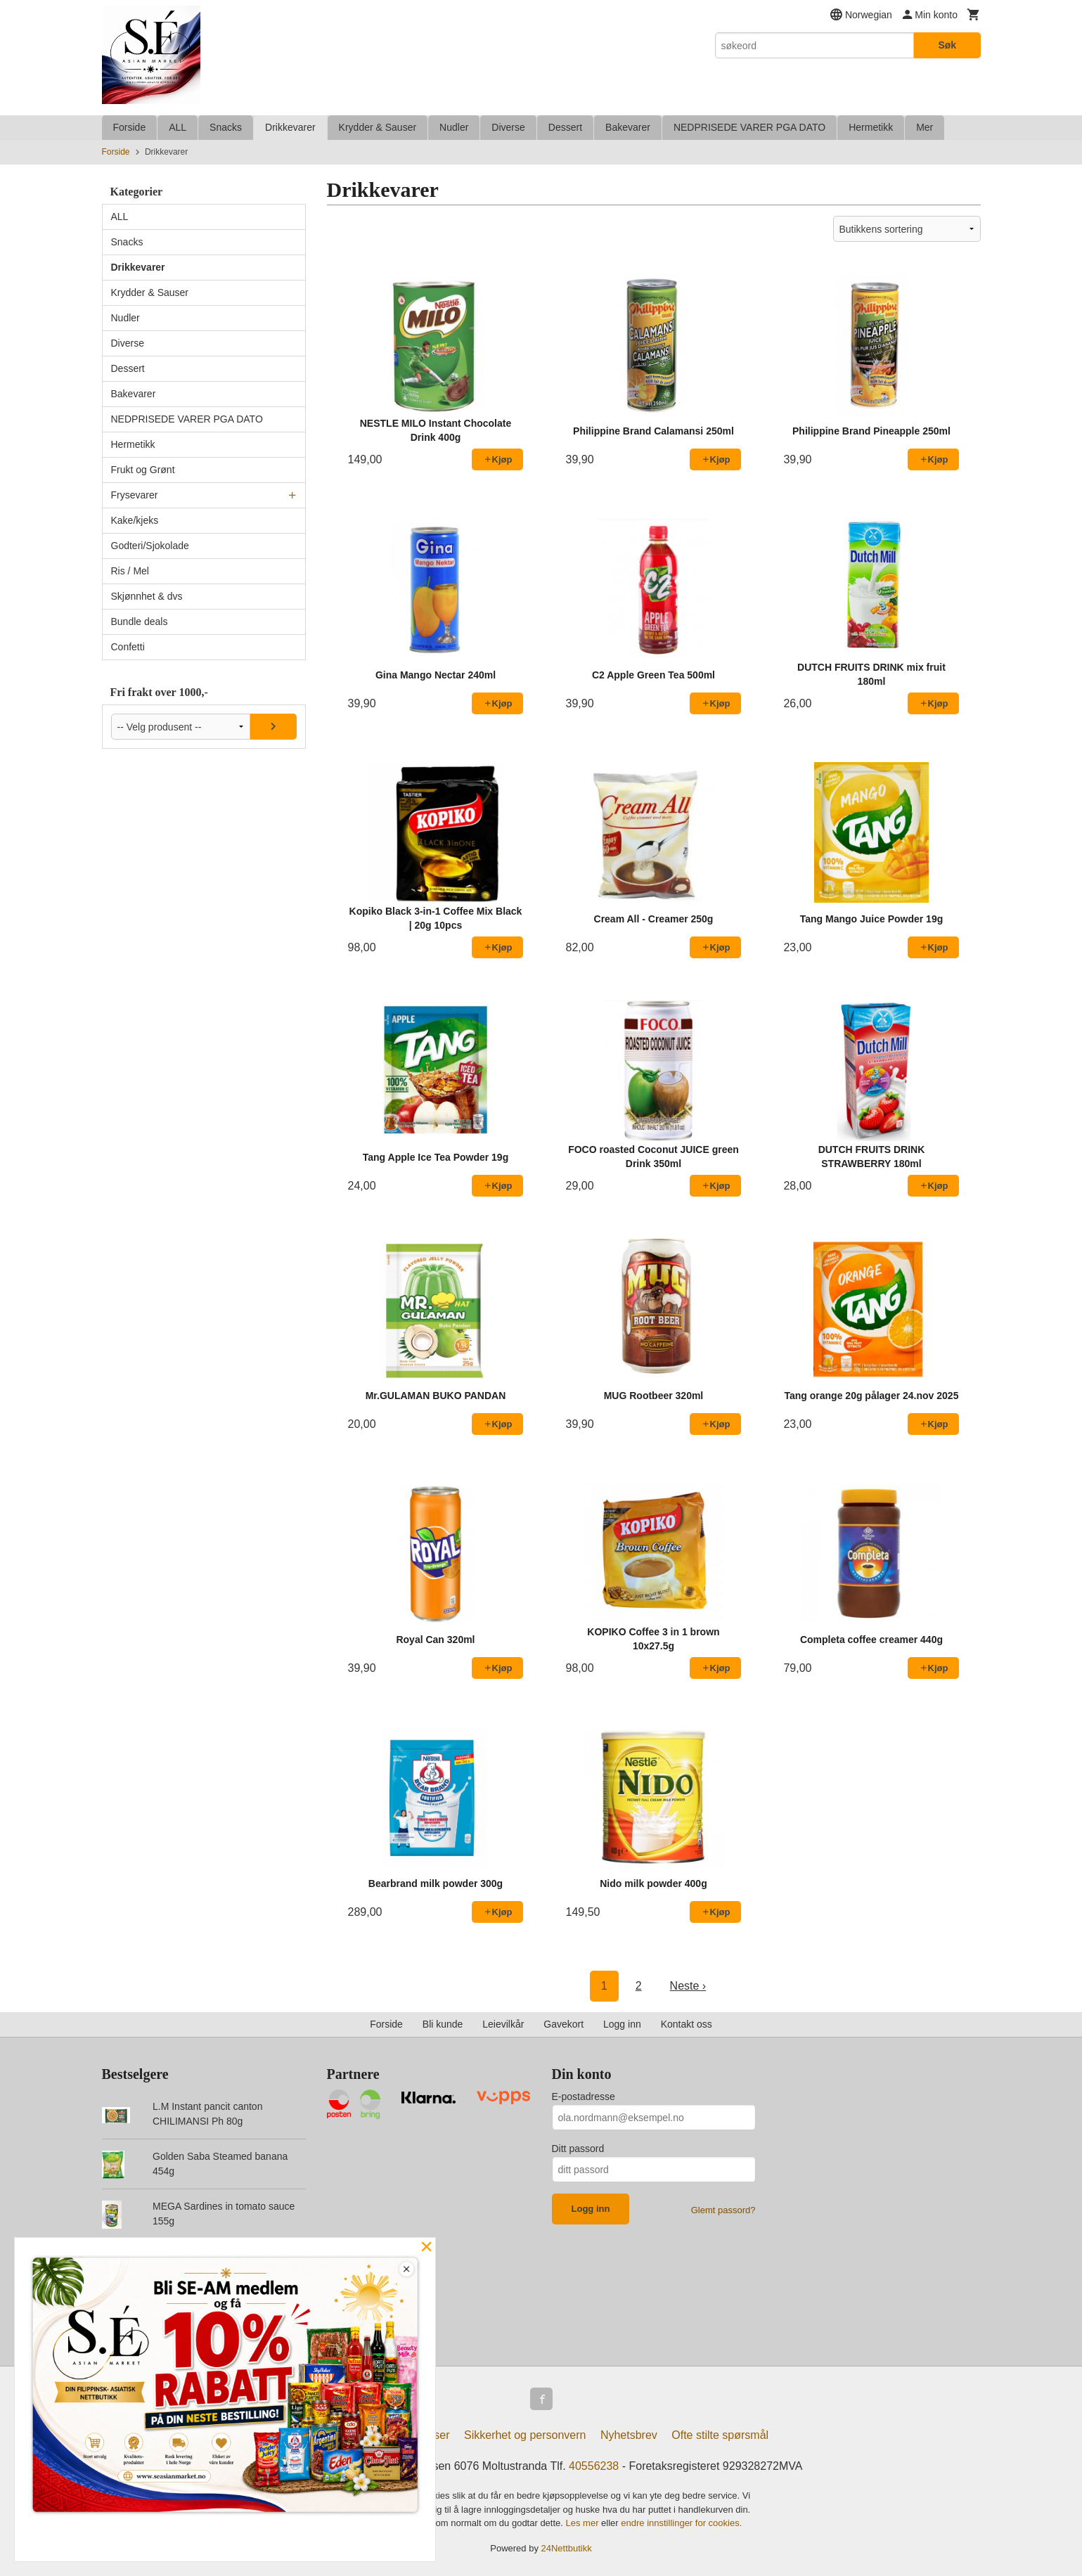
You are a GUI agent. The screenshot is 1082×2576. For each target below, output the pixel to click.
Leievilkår (503, 2024)
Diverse (507, 127)
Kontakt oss (686, 2024)
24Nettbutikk (566, 2548)
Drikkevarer (290, 127)
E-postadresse (583, 2096)
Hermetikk (871, 127)
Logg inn (622, 2024)
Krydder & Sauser (378, 127)
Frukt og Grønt (143, 469)
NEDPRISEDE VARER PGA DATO (749, 127)
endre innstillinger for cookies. (681, 2523)
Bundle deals (139, 621)
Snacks (226, 127)
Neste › (688, 1986)
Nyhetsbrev (628, 2435)
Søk (947, 45)
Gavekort (563, 2024)
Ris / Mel (130, 571)
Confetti (128, 646)
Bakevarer (627, 127)
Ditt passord (578, 2148)
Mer (924, 127)
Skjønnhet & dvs (147, 596)
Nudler (453, 127)
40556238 (594, 2466)
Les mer (584, 2523)
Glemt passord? (723, 2210)
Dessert (565, 127)
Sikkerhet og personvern (525, 2435)
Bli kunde (443, 2024)
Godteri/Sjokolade (150, 545)
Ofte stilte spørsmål (719, 2435)
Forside (129, 127)
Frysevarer (134, 495)
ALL (177, 127)
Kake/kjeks (135, 520)
